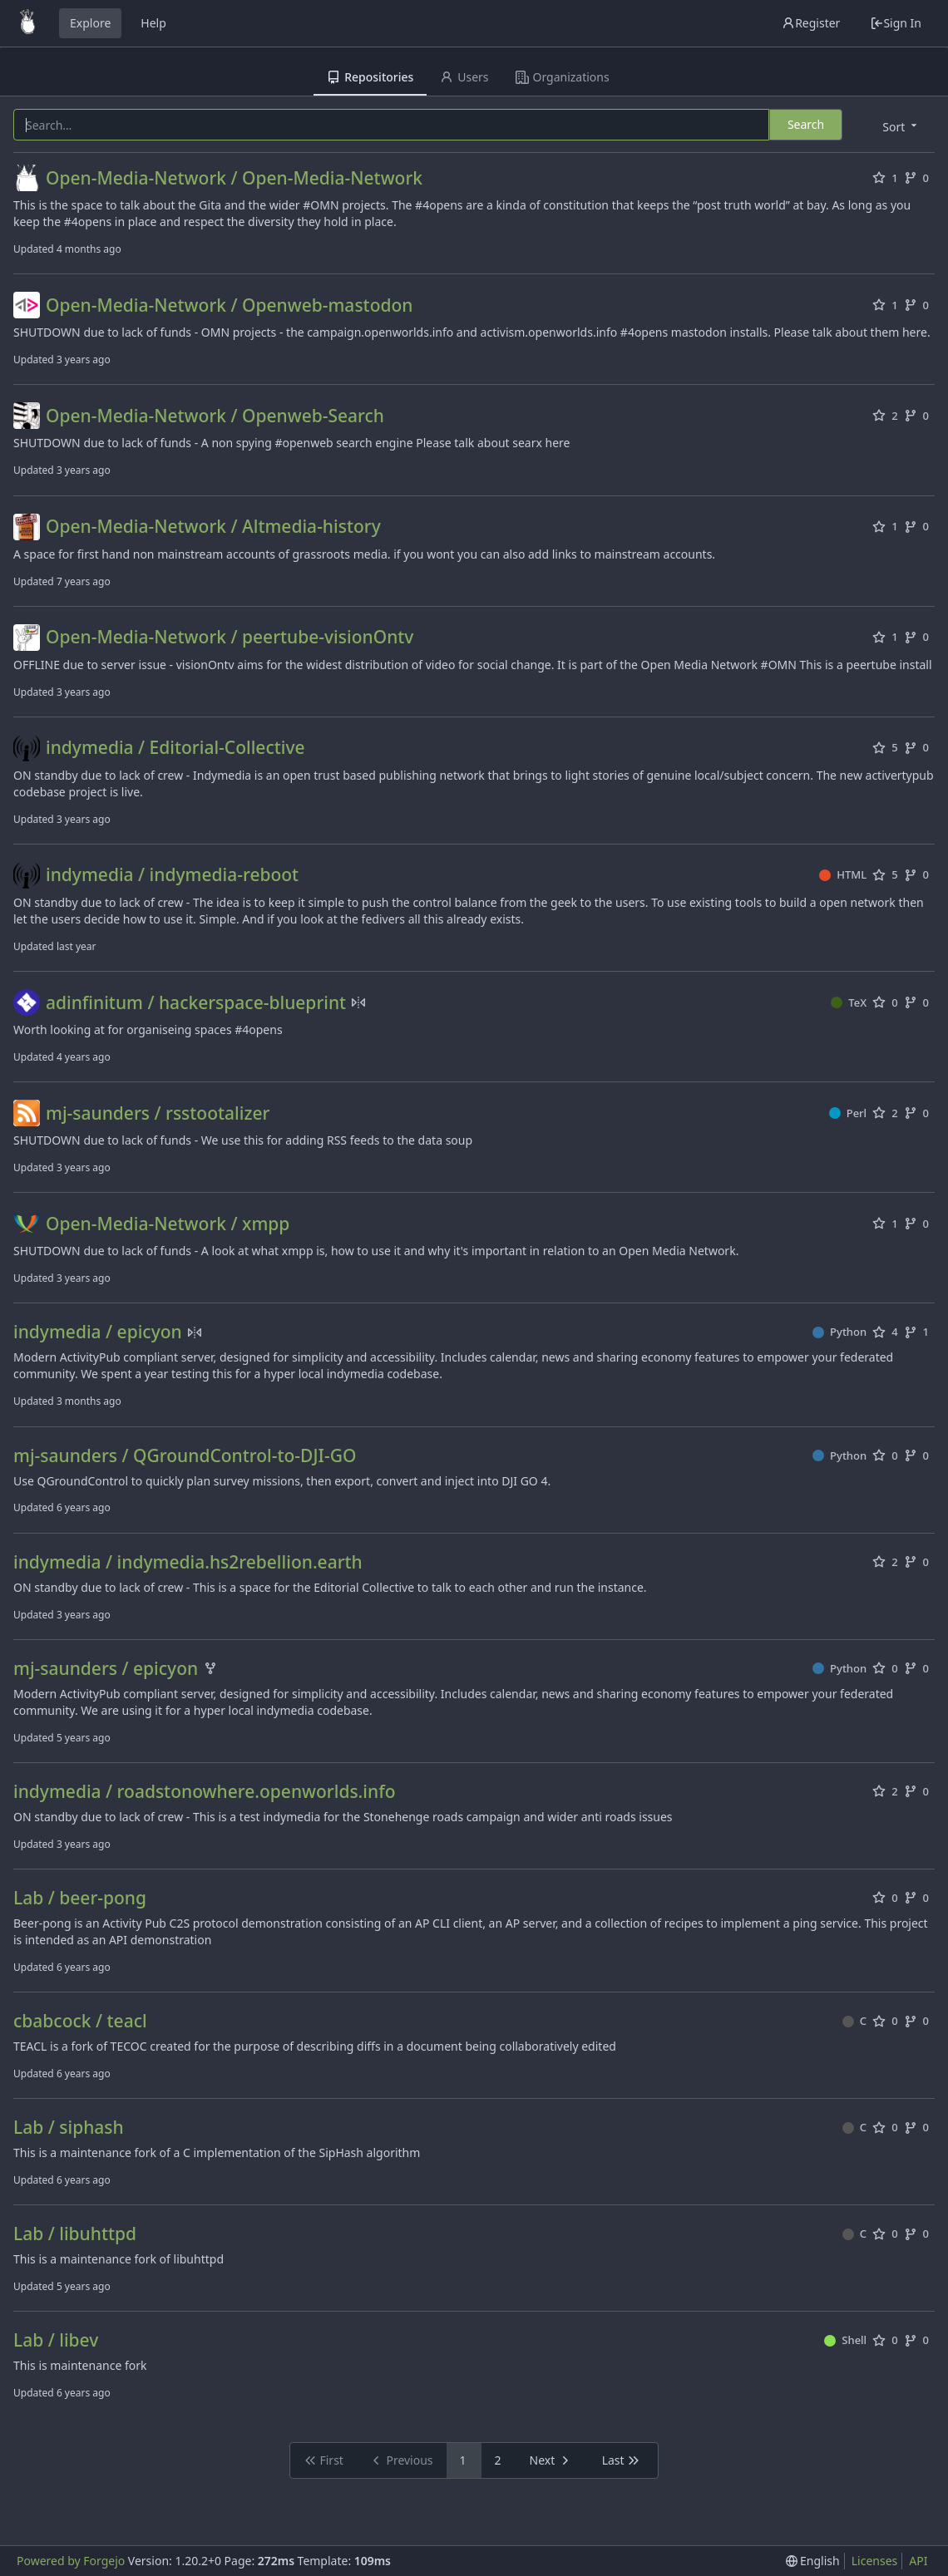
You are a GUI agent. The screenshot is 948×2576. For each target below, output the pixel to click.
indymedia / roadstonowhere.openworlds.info (204, 1792)
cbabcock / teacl (80, 2021)
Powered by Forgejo (71, 2561)
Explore (90, 23)
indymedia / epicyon (97, 1332)
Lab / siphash (68, 2127)
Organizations (563, 77)
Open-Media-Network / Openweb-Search (215, 416)
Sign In (895, 23)
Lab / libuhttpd (74, 2234)
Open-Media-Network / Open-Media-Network (234, 178)
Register (811, 23)
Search (806, 124)
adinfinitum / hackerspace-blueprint (196, 1003)
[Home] (27, 23)
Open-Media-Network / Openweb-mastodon (229, 305)
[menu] (901, 126)
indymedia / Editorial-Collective (175, 747)
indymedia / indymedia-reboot (172, 875)
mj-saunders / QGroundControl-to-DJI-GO (184, 1456)
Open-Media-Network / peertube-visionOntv (229, 637)
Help (153, 23)
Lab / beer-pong (79, 1898)
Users (464, 77)
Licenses (875, 2561)
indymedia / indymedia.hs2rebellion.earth (188, 1562)
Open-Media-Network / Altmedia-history (213, 526)
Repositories (370, 77)
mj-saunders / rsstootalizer (157, 1113)
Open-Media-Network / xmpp (167, 1224)
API (918, 2561)
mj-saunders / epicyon (105, 1668)
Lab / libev (55, 2340)
